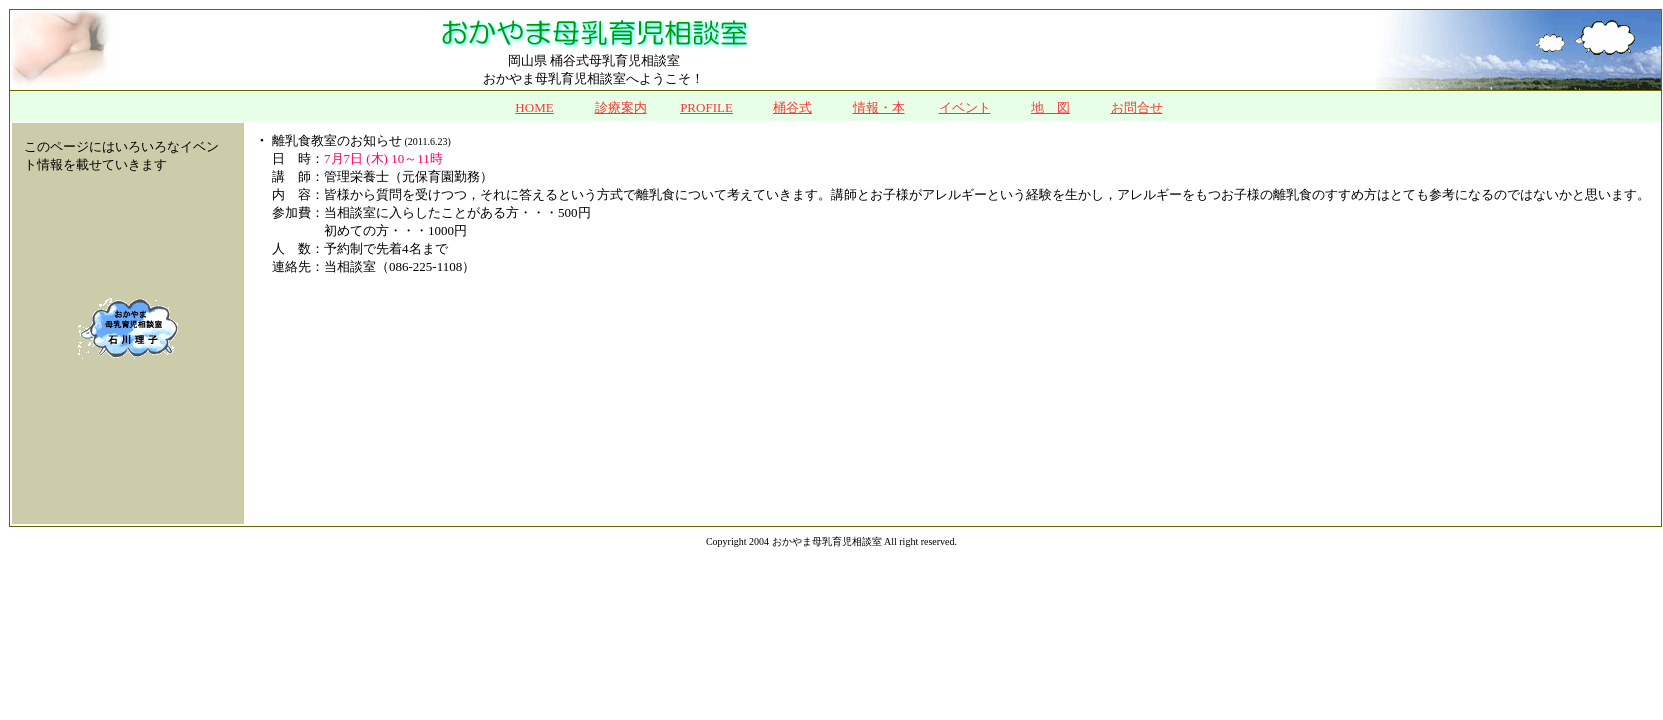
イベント (965, 107)
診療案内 (621, 107)
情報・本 (879, 107)
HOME (534, 107)
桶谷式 (792, 107)
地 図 (1050, 107)
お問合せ (1137, 107)
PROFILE (706, 107)
